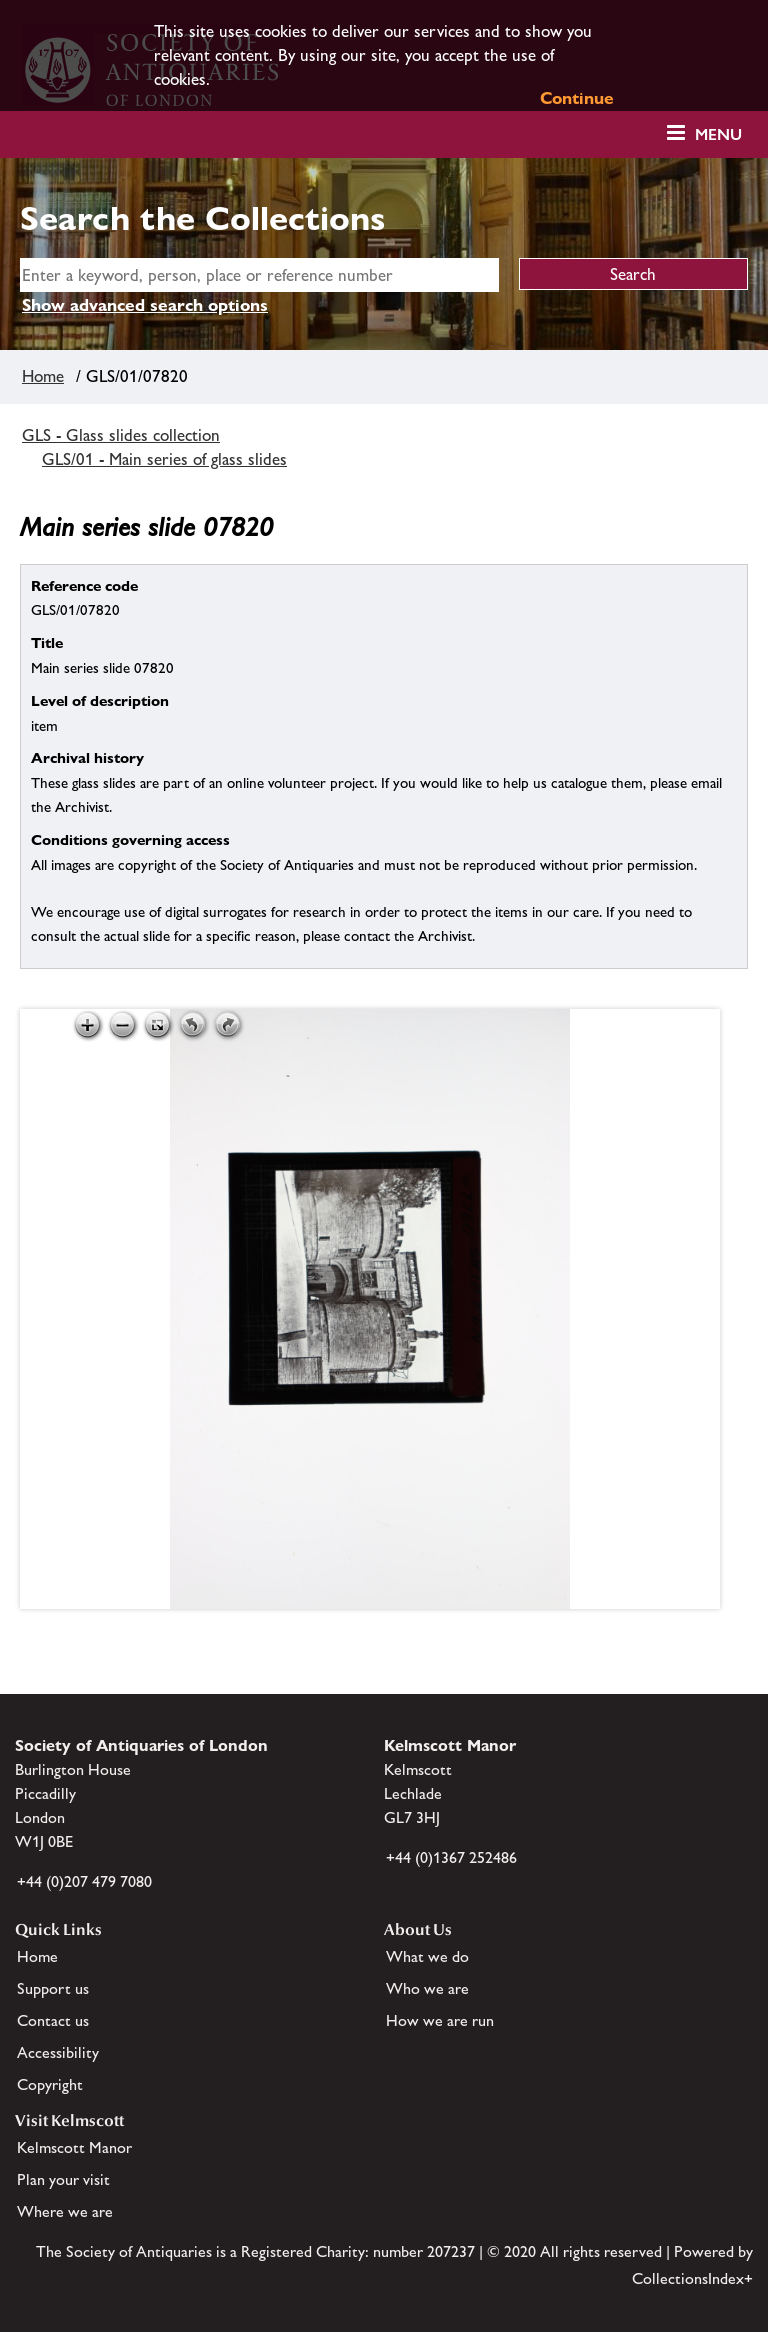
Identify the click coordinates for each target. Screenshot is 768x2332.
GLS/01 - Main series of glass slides (164, 459)
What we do (427, 1956)
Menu (718, 134)
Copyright (50, 2084)
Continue (577, 98)
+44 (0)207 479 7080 (84, 1881)
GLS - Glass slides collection (121, 435)
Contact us (53, 2020)
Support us (53, 1988)
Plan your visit (63, 2179)
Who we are (427, 1988)
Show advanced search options (145, 305)
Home (43, 376)
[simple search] (259, 275)
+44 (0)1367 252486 (451, 1857)
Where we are (65, 2211)
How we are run (440, 2020)
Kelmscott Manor (74, 2147)
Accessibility (58, 2052)
